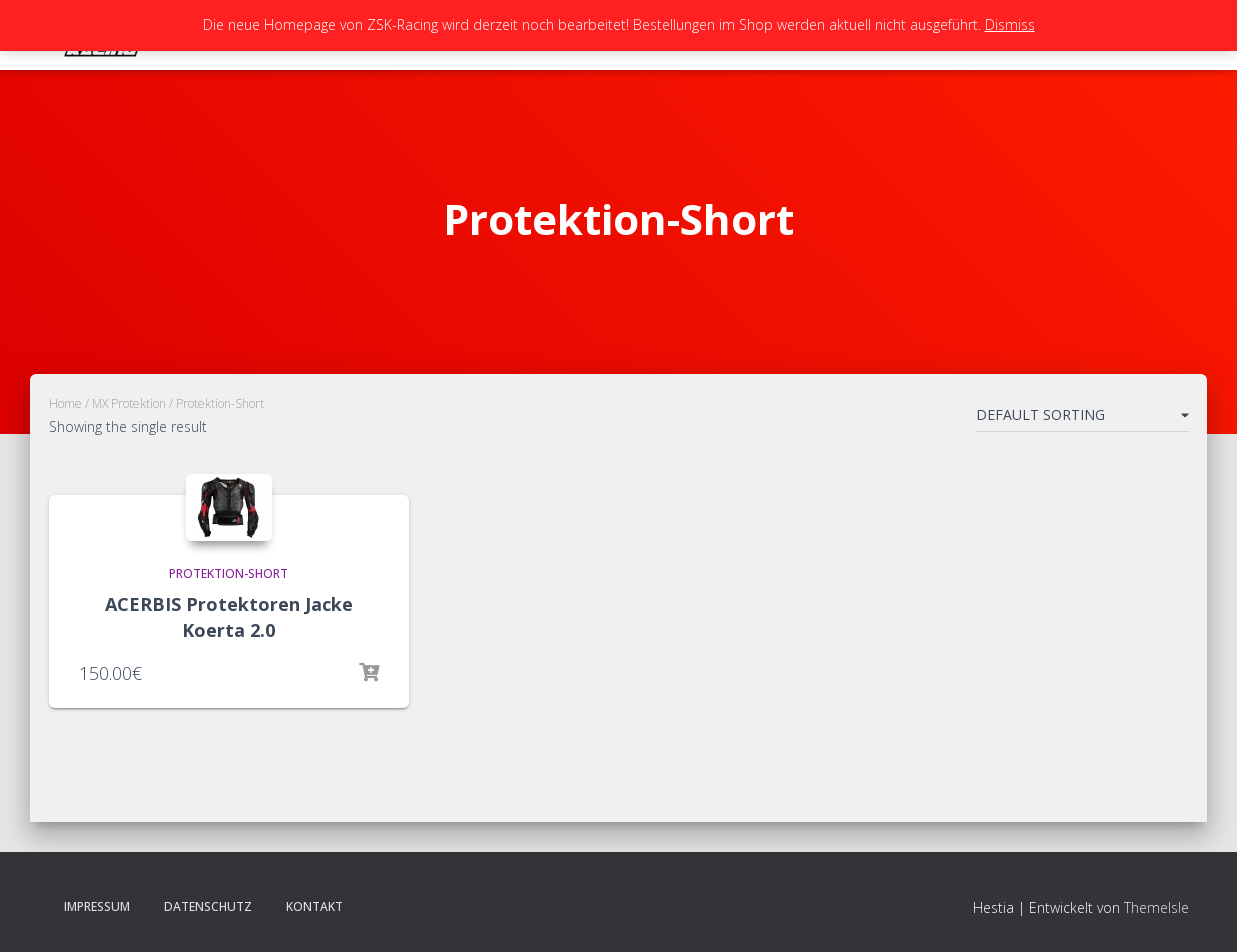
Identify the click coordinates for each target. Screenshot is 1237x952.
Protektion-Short (228, 573)
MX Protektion (129, 403)
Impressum (97, 906)
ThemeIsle (1156, 907)
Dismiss (1010, 24)
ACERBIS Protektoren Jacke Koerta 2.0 (229, 616)
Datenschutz (208, 906)
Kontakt (314, 906)
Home (65, 403)
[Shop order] (1082, 419)
